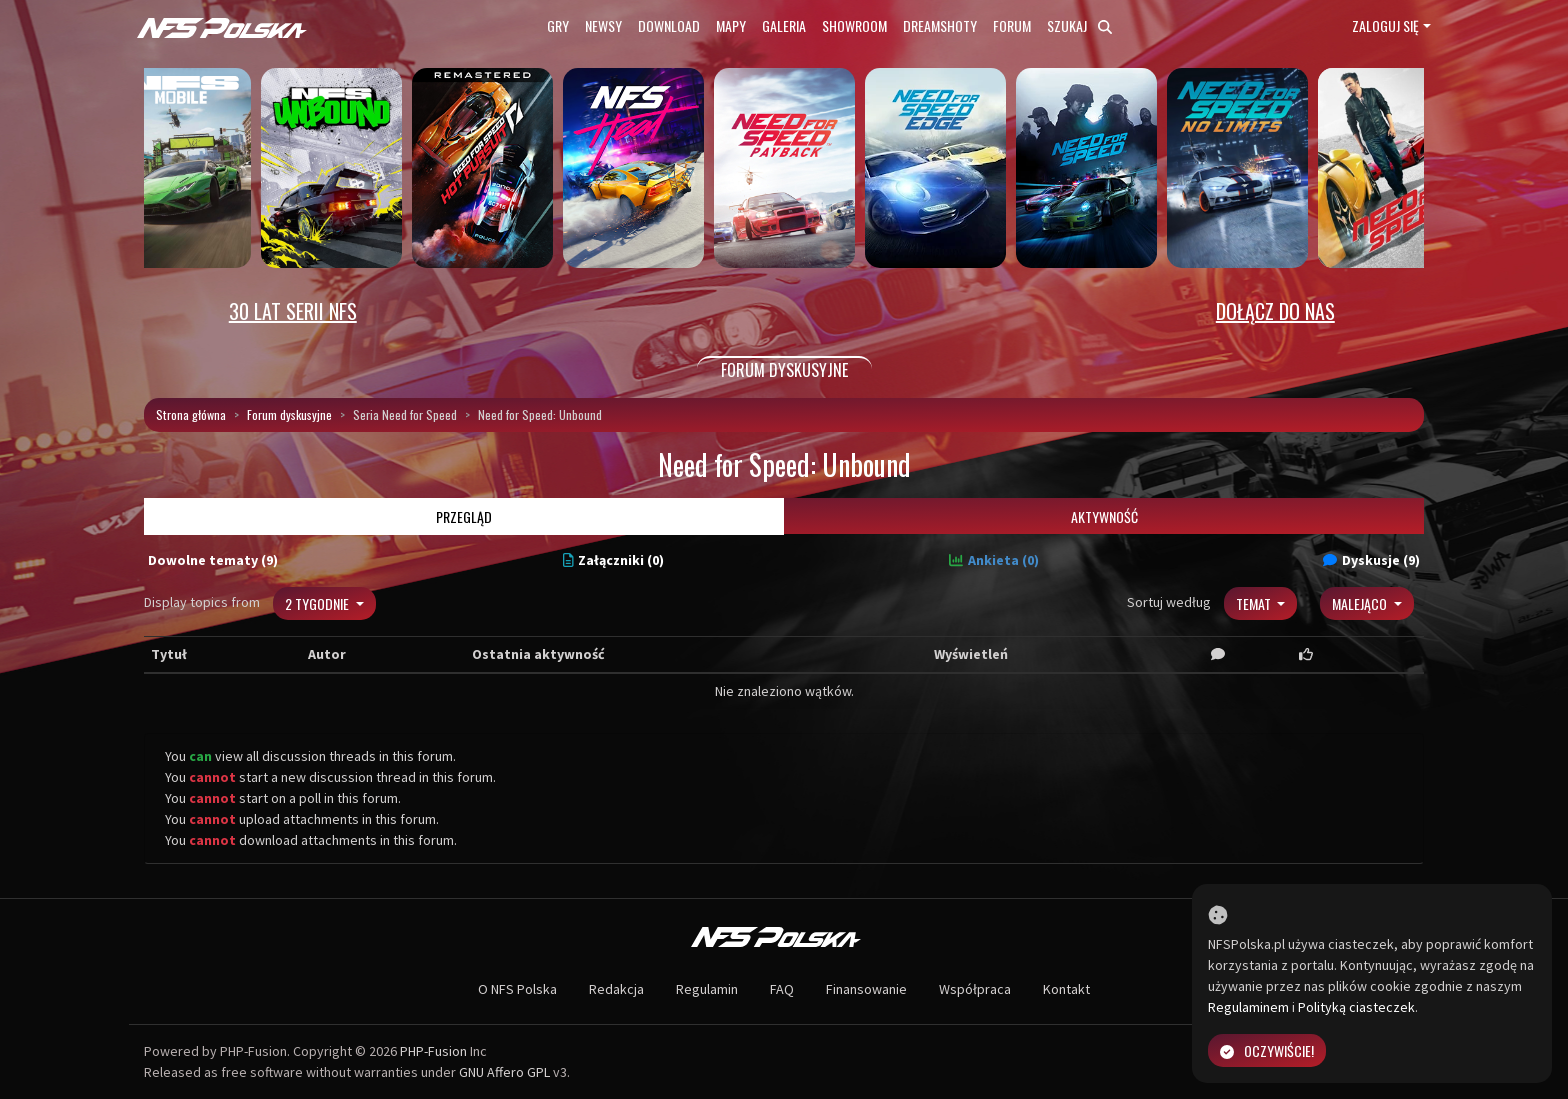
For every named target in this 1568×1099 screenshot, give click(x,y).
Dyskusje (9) (1371, 560)
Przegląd (464, 516)
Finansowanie (866, 989)
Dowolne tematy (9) (213, 560)
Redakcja (616, 989)
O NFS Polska (517, 989)
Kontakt (1066, 989)
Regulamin (707, 989)
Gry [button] (558, 25)
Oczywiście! (1267, 1050)
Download (669, 25)
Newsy (603, 25)
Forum (1012, 25)
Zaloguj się (1385, 25)
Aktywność (1104, 516)
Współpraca (975, 989)
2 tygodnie (318, 603)
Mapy (731, 25)
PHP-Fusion (433, 1051)
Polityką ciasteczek (1356, 1007)
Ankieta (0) (994, 560)
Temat (1255, 603)
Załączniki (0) (614, 560)
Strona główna (191, 414)
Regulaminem (1248, 1007)
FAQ (782, 989)
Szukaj (1079, 25)
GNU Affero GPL (504, 1072)
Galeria (784, 25)
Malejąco (1361, 603)
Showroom (854, 25)
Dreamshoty (940, 25)
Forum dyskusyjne (289, 414)
